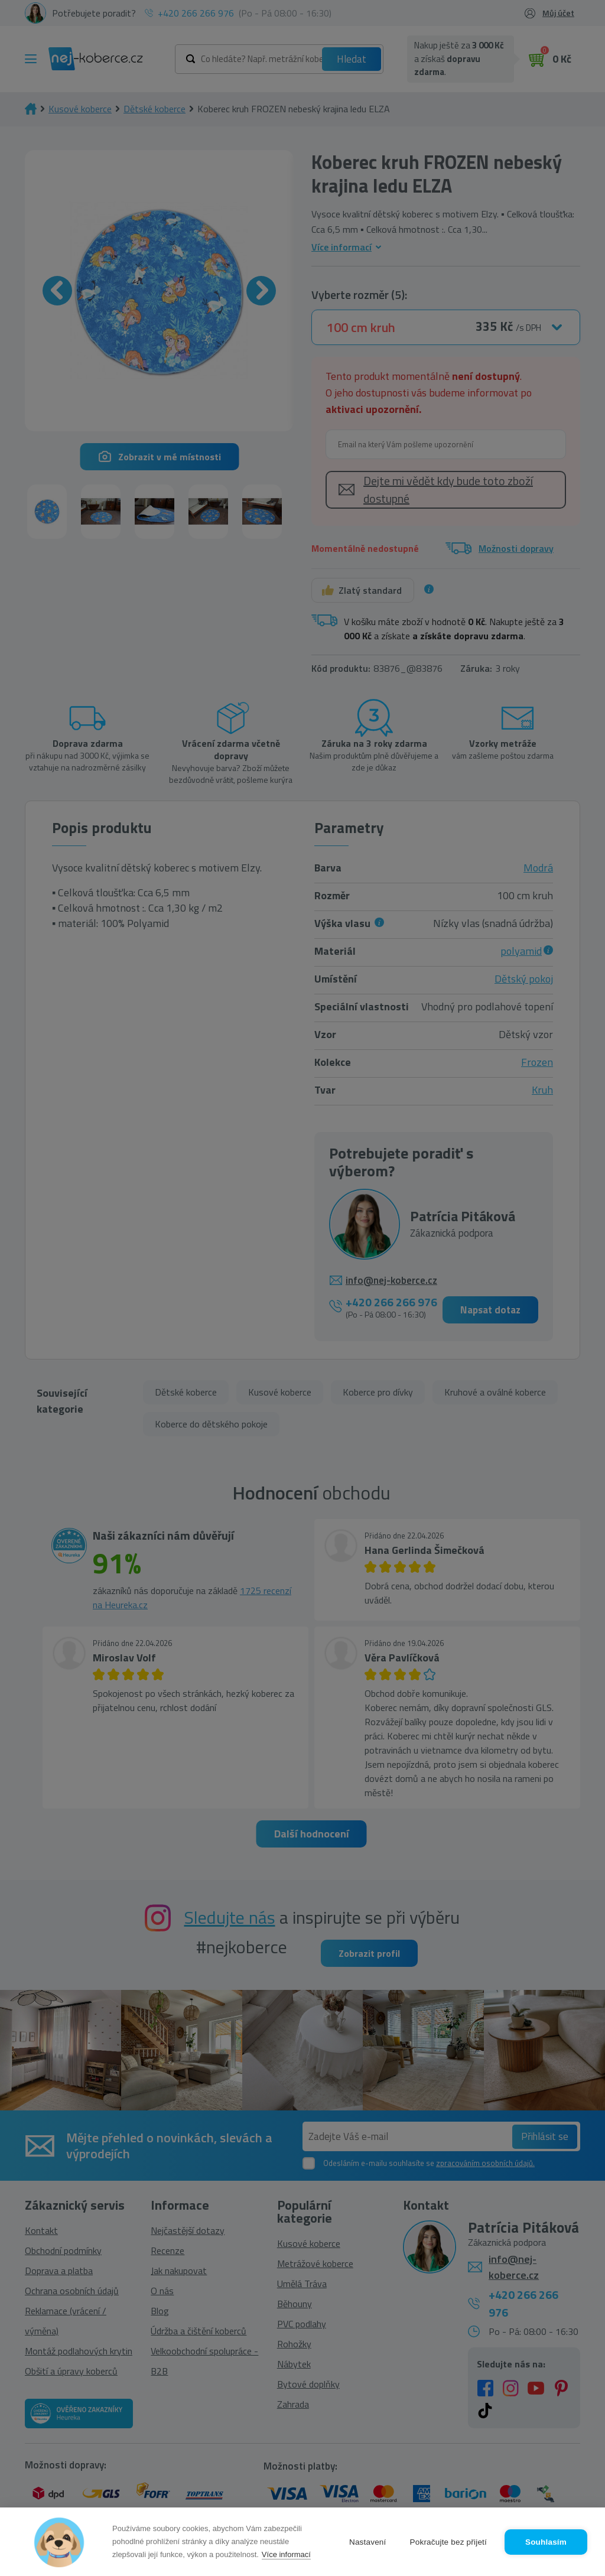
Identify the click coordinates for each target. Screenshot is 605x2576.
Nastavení (367, 2542)
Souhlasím (546, 2542)
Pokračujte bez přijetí (448, 2542)
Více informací (286, 2554)
